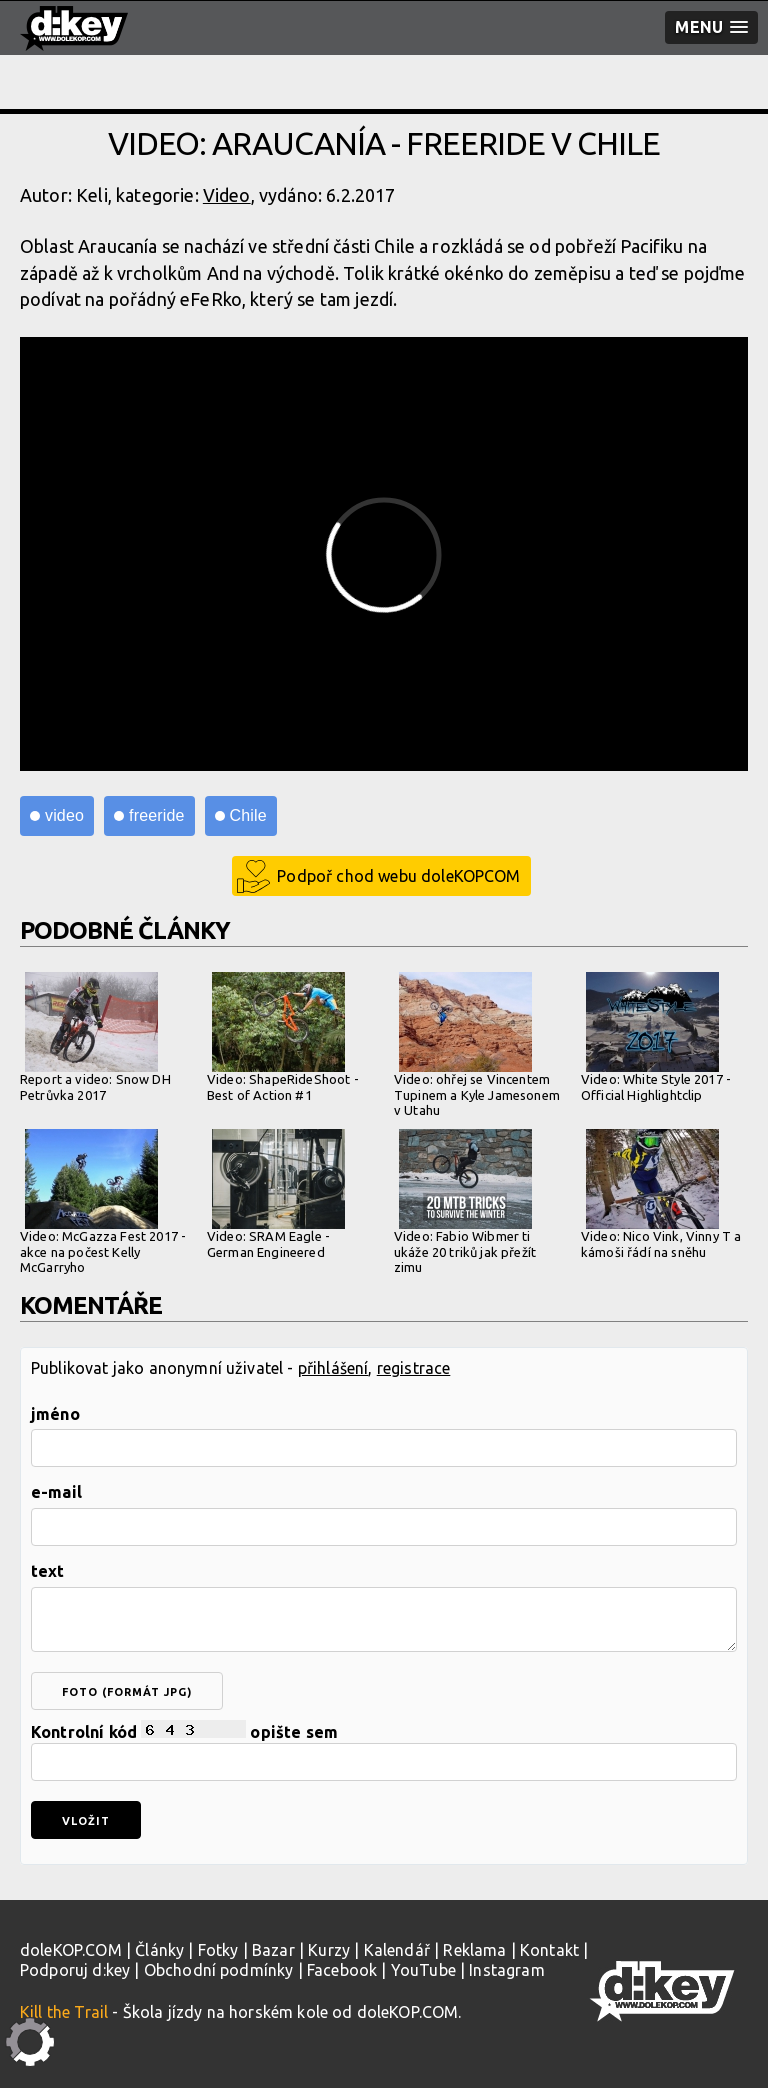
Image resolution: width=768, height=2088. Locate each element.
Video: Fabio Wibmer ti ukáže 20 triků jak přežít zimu (465, 1201)
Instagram (506, 1970)
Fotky (218, 1950)
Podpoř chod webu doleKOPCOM (398, 876)
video (64, 815)
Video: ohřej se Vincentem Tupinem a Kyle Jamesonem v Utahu (477, 1044)
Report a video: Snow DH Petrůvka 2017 (95, 1037)
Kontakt (549, 1950)
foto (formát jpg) (127, 1692)
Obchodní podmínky (219, 1970)
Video (227, 195)
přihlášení (333, 1368)
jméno (55, 1414)
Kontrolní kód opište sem (384, 1750)
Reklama (474, 1950)
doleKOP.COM (71, 1950)
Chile (248, 815)
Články (159, 1950)
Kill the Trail (64, 2012)
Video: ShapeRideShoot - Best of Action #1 (283, 1037)
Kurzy (329, 1950)
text (48, 1571)
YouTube (423, 1970)
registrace (414, 1368)
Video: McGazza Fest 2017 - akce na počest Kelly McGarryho (103, 1201)
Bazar (273, 1950)
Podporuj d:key (75, 1970)
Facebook (342, 1970)
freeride (157, 815)
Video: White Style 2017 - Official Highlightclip (656, 1037)
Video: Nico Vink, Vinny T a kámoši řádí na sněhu (661, 1194)
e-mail (56, 1492)
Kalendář (397, 1950)
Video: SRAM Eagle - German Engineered (276, 1194)
